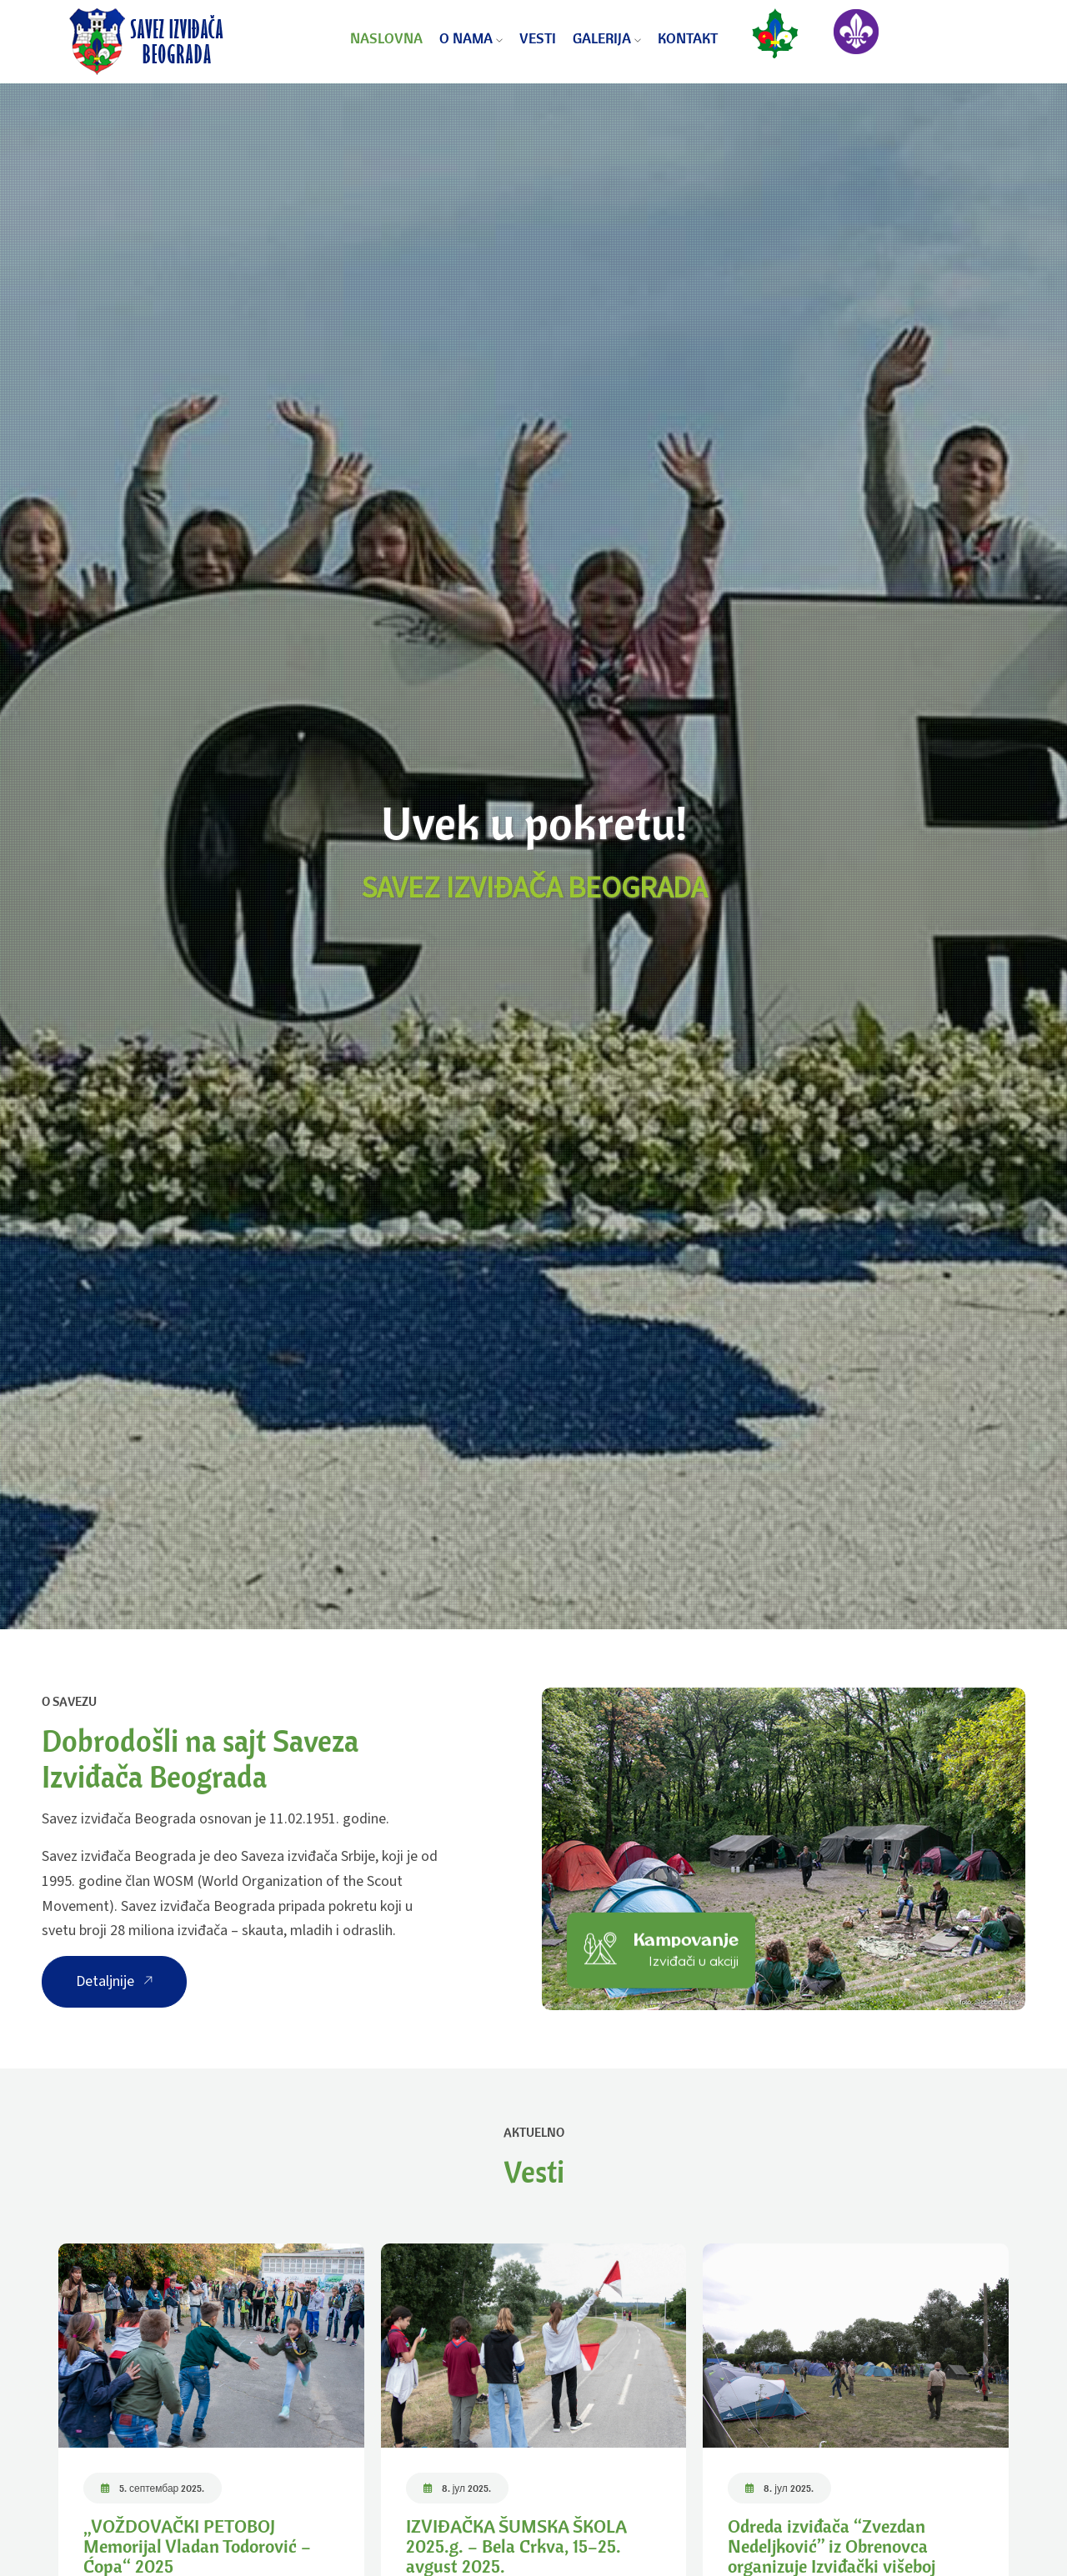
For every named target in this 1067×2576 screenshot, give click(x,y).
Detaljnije (114, 1981)
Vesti (537, 38)
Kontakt (688, 38)
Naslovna (386, 38)
